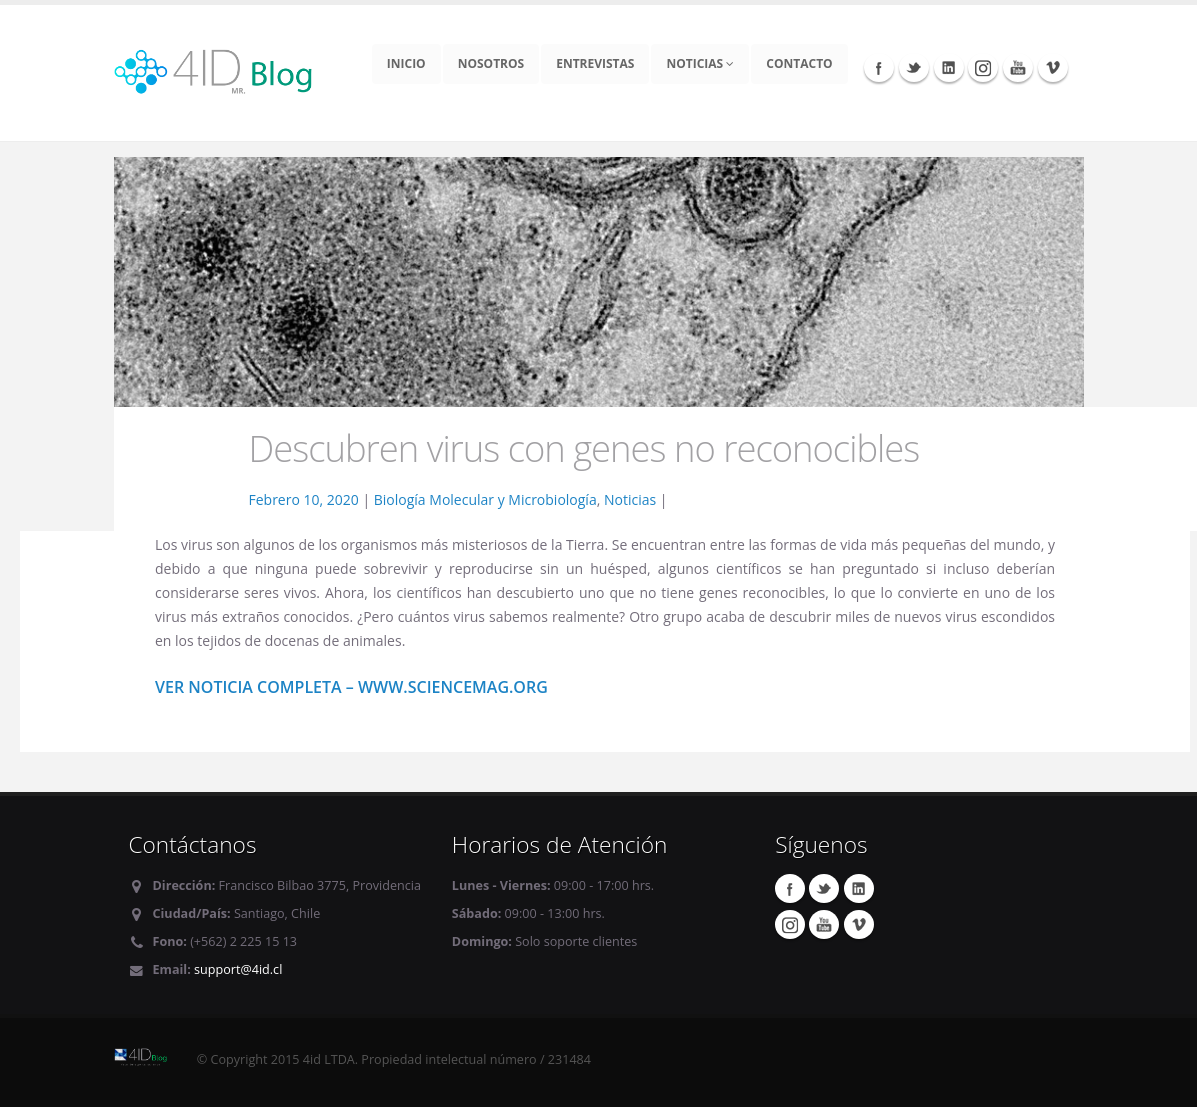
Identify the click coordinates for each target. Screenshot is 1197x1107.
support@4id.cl (238, 969)
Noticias (700, 63)
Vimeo (1053, 67)
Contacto (799, 63)
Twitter (914, 67)
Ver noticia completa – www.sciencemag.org (351, 687)
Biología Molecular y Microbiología (485, 499)
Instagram (983, 67)
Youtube (1018, 67)
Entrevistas (595, 63)
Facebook (879, 67)
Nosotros (491, 63)
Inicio (406, 63)
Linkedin (949, 67)
